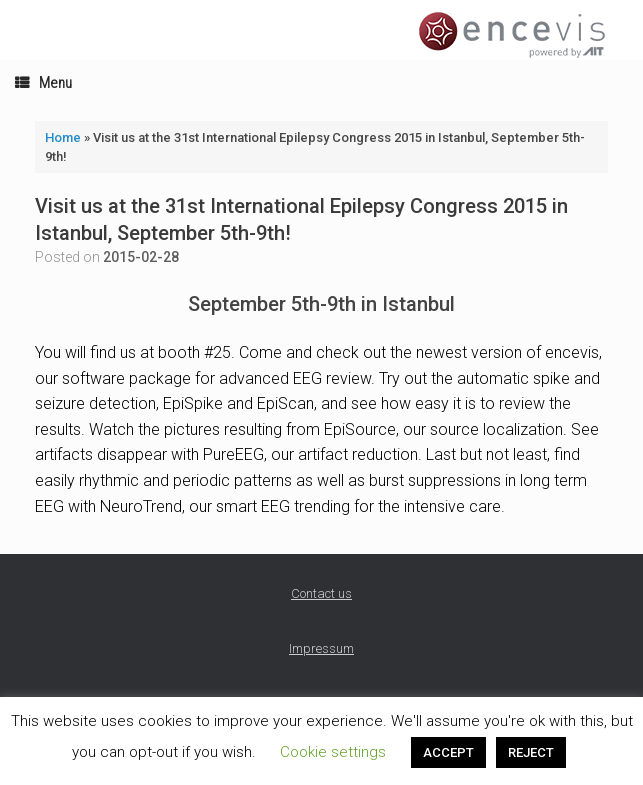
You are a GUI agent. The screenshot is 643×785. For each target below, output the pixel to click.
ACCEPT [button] (448, 752)
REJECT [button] (531, 752)
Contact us (321, 593)
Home (63, 137)
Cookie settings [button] (333, 752)
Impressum (321, 648)
